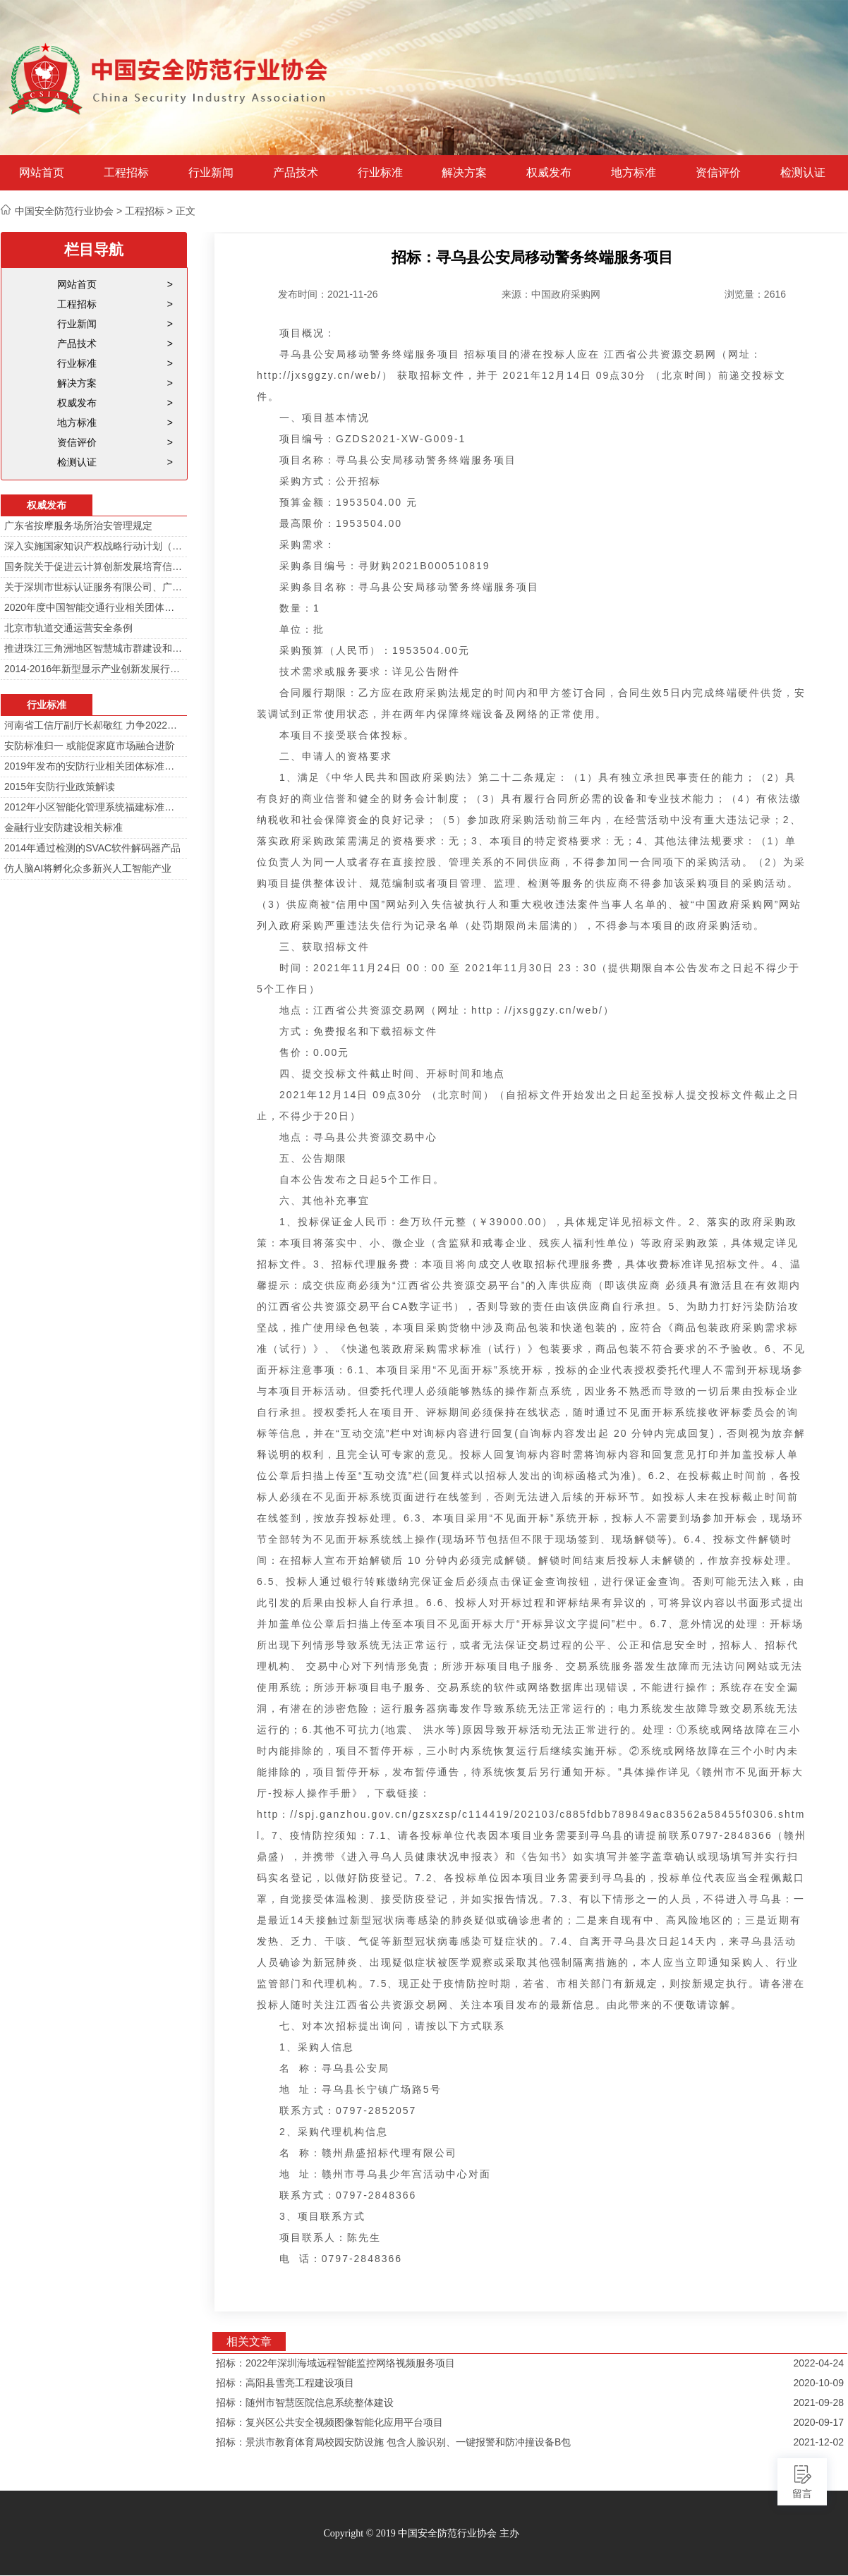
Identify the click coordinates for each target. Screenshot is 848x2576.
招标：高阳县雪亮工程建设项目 (285, 2382)
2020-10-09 (818, 2382)
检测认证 (802, 172)
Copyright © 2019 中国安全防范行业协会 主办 (421, 2533)
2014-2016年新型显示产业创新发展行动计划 (93, 668)
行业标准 (380, 172)
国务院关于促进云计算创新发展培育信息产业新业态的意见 (93, 566)
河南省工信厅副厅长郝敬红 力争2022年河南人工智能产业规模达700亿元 (93, 725)
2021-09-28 (818, 2402)
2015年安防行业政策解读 (59, 786)
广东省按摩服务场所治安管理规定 (78, 525)
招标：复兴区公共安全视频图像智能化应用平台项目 (329, 2422)
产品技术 (295, 172)
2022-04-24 (818, 2363)
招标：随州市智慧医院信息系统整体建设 (305, 2402)
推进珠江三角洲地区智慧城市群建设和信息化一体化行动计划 (93, 648)
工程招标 (126, 172)
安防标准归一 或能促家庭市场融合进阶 (89, 745)
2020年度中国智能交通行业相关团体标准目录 (93, 607)
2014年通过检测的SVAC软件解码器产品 (92, 847)
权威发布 (548, 172)
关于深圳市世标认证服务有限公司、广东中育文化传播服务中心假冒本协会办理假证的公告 (93, 587)
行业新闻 (211, 172)
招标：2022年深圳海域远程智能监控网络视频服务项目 (335, 2363)
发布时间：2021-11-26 (328, 294)
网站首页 (41, 172)
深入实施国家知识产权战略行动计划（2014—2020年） (93, 546)
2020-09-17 (818, 2422)
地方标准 (633, 172)
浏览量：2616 (755, 294)
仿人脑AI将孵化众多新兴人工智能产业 (87, 868)
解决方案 (464, 172)
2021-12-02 (818, 2442)
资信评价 (718, 172)
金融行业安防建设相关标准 (63, 827)
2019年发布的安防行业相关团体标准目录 (93, 766)
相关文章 (249, 2341)
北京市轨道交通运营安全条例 (68, 627)
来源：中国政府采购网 (551, 294)
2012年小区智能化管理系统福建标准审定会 (93, 807)
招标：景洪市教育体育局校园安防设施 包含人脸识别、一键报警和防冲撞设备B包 (393, 2442)
